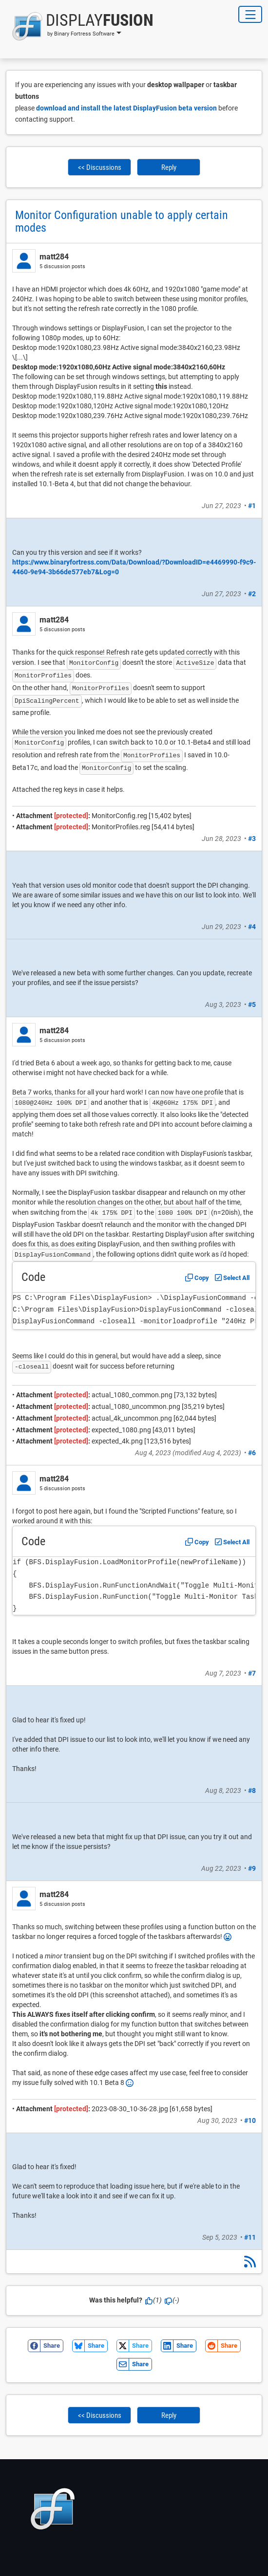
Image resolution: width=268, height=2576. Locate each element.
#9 (252, 1868)
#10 (250, 2120)
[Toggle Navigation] (250, 14)
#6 (252, 1453)
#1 (252, 506)
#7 (252, 1673)
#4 (252, 927)
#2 (252, 594)
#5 (252, 1004)
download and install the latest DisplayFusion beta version (126, 108)
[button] (79, 26)
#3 (252, 838)
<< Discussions (99, 167)
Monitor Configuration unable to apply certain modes (121, 221)
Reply (168, 167)
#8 (252, 1790)
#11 (250, 2237)
